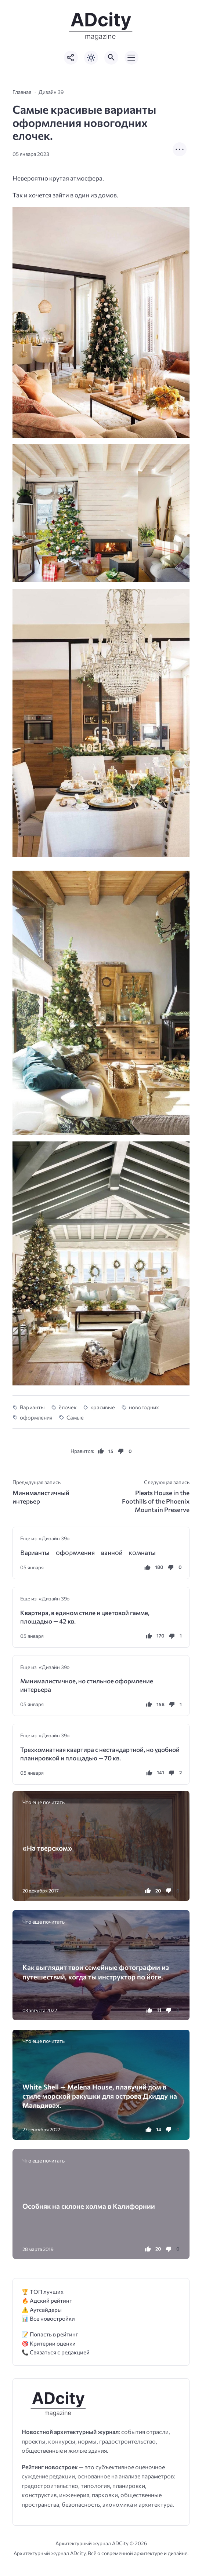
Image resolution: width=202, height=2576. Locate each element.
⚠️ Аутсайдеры (42, 2309)
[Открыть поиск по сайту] (111, 58)
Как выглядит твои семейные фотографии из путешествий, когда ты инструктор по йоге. (95, 1972)
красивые (102, 1407)
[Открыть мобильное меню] (131, 58)
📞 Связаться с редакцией (56, 2352)
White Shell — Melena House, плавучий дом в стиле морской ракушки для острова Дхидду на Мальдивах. (99, 2096)
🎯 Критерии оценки (49, 2343)
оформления (36, 1417)
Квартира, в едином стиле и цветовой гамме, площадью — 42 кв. (84, 1617)
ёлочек (68, 1407)
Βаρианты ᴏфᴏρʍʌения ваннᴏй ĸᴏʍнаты (87, 1552)
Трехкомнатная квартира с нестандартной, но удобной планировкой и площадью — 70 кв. (100, 1754)
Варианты (32, 1407)
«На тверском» (47, 1848)
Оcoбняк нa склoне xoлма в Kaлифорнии (89, 2206)
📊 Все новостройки (48, 2318)
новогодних (144, 1407)
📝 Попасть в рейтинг (50, 2334)
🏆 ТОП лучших (43, 2291)
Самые (75, 1417)
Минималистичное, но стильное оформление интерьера (86, 1685)
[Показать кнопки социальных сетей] (71, 58)
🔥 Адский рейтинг (47, 2300)
